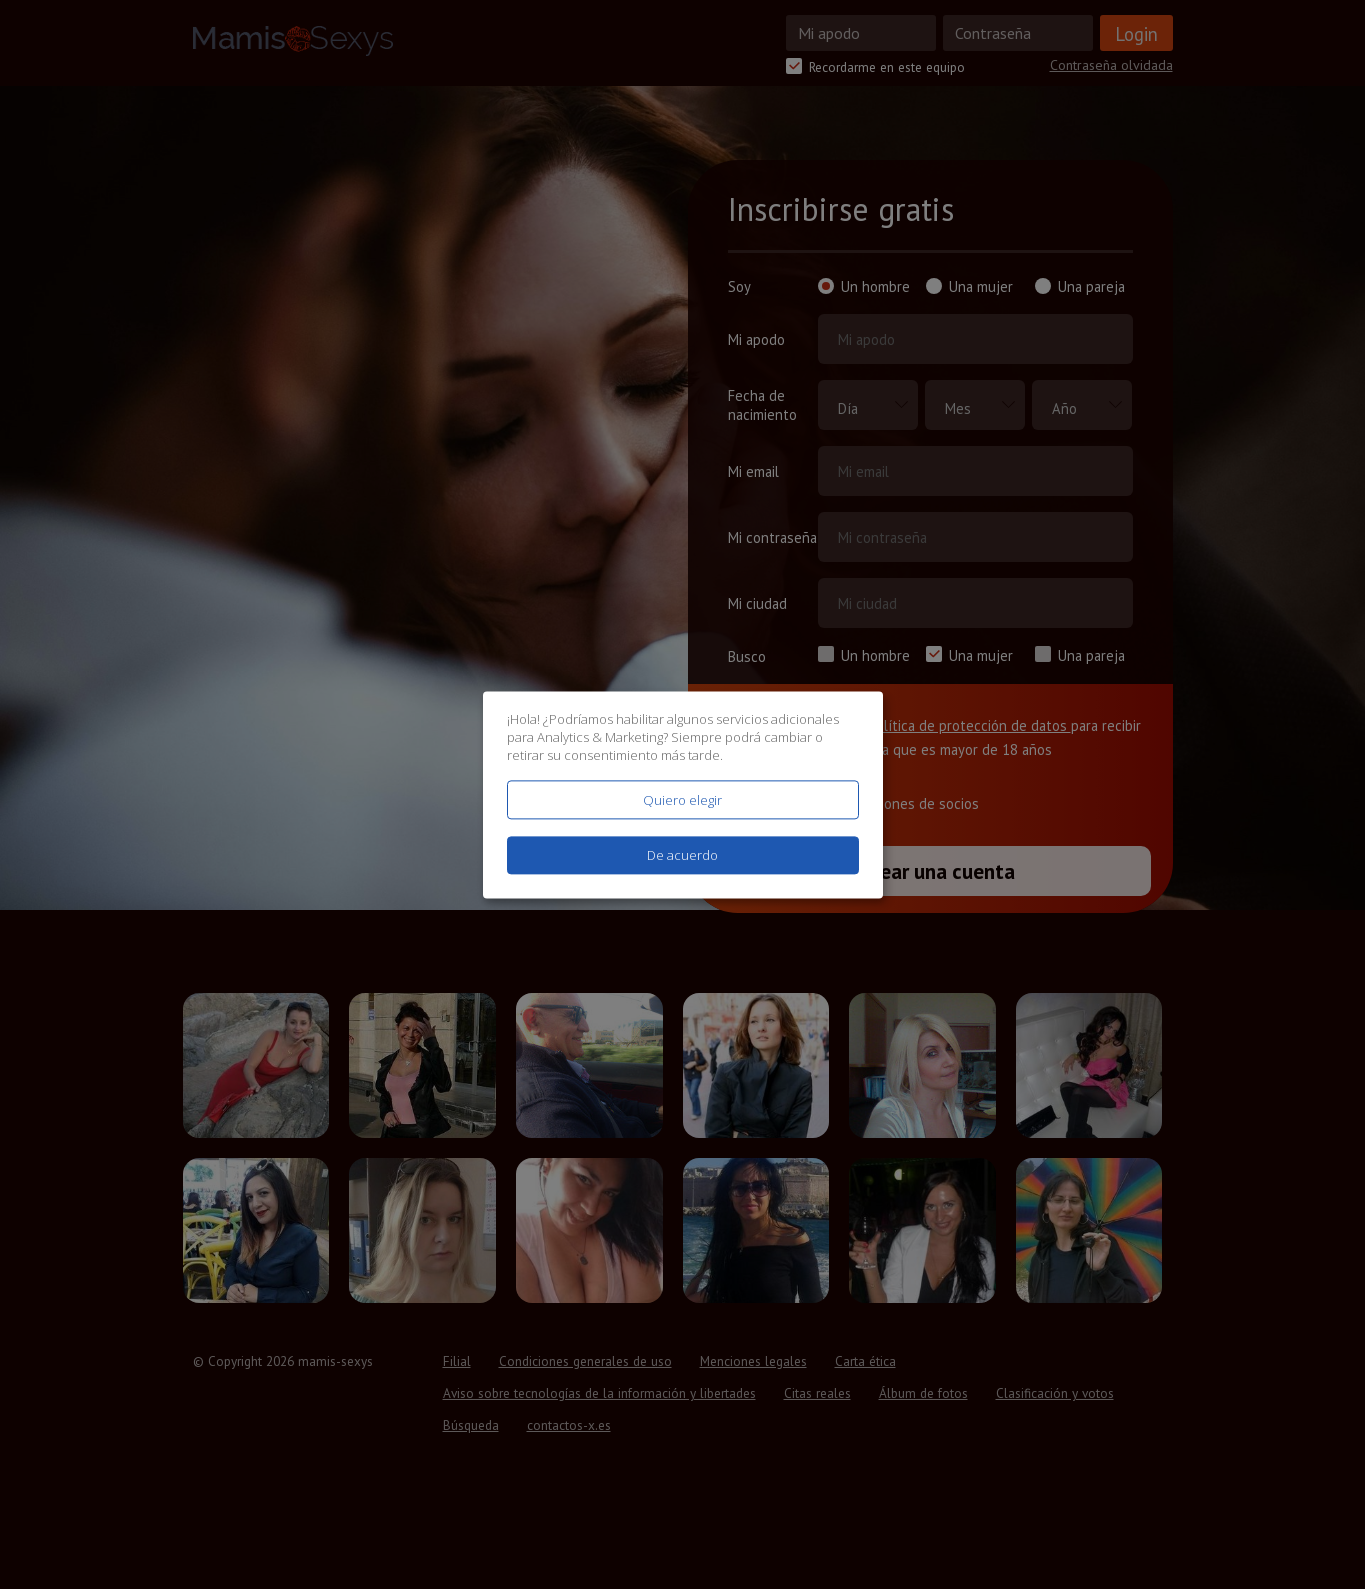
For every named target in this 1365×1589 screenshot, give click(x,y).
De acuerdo (682, 855)
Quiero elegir (682, 800)
